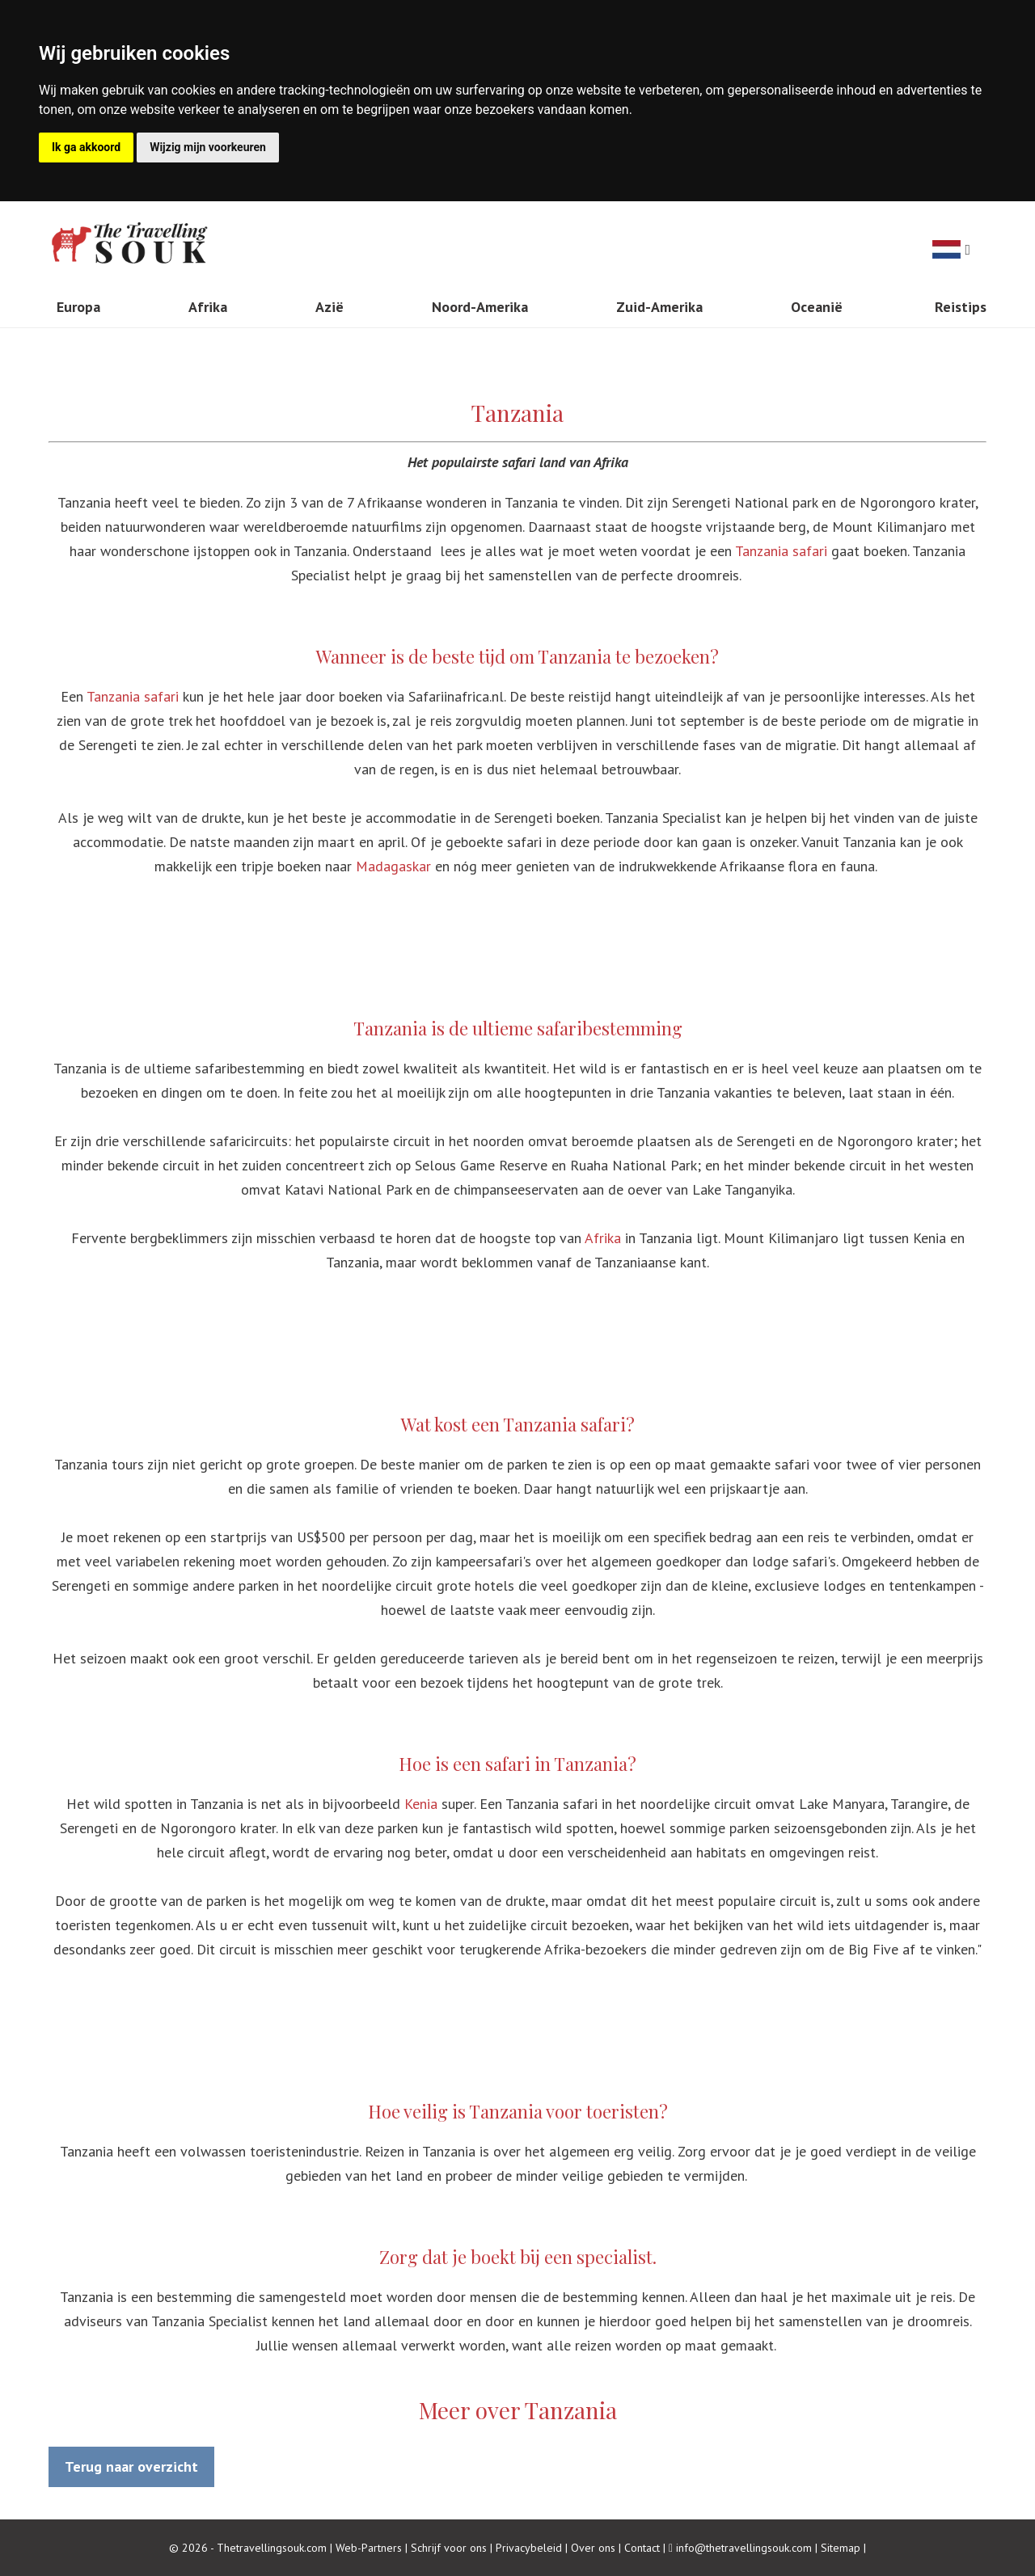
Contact (642, 2547)
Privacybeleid (529, 2547)
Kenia (420, 1803)
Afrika (603, 1238)
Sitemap (840, 2547)
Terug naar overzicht (131, 2466)
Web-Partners (369, 2547)
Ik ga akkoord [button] (86, 147)
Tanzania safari (781, 551)
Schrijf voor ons (449, 2547)
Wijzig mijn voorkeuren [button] (208, 147)
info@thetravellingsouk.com (744, 2547)
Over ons (593, 2547)
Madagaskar (393, 866)
